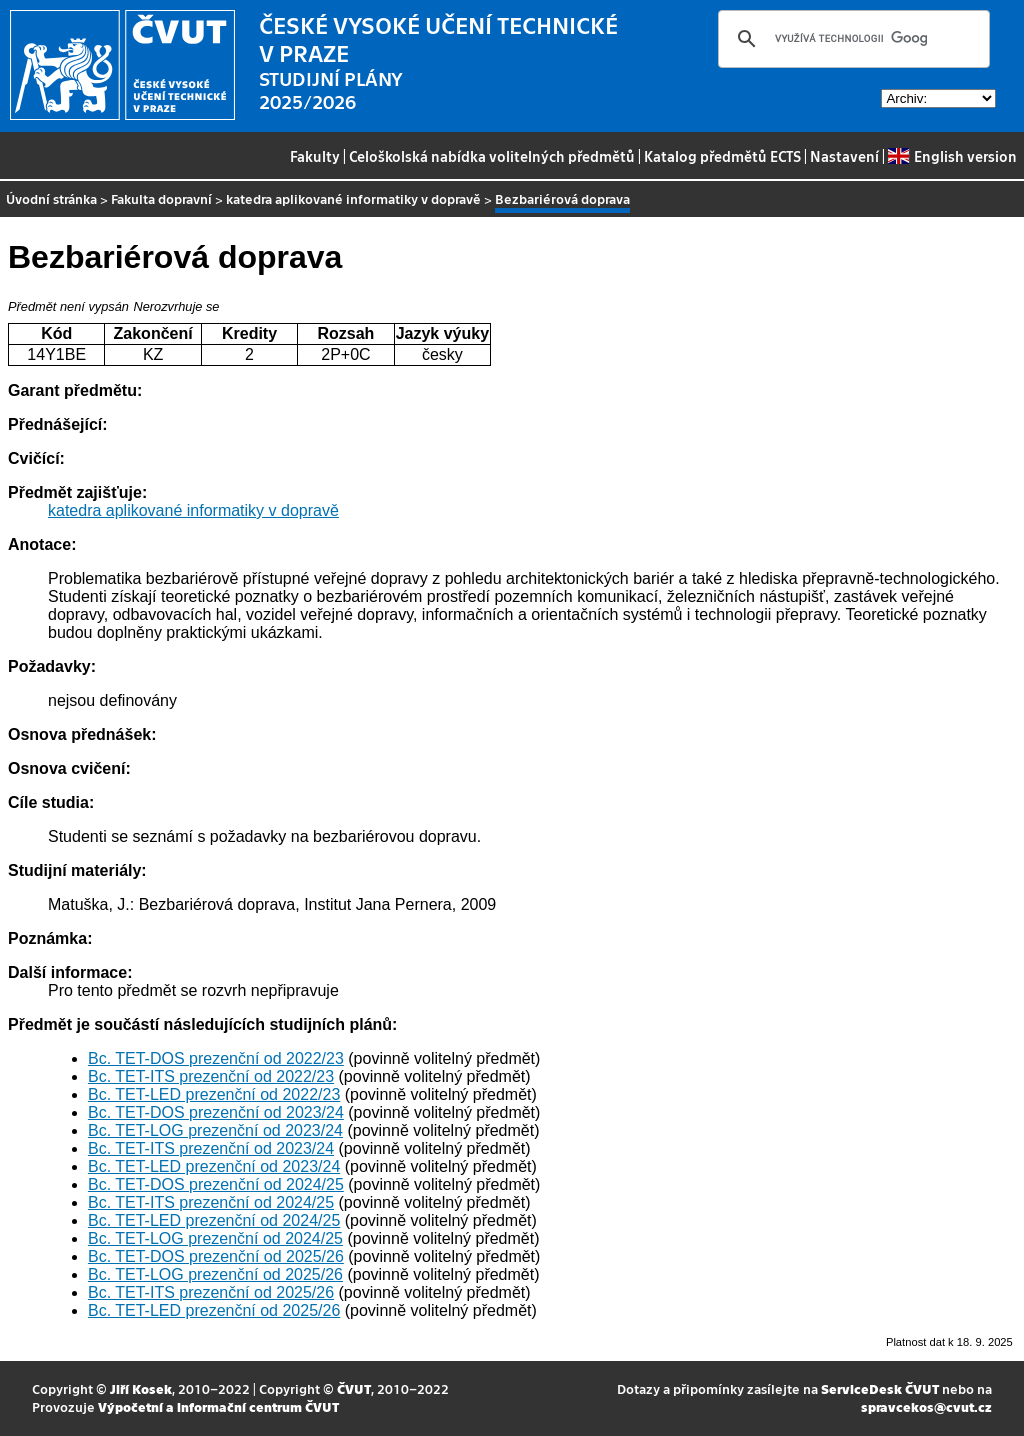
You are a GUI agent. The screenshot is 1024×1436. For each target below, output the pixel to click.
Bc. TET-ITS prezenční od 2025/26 (211, 1292)
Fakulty (315, 156)
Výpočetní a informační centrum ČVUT (218, 1406)
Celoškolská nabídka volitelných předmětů (492, 156)
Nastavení (844, 156)
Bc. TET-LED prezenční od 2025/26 (214, 1310)
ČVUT (354, 1388)
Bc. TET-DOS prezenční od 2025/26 (216, 1256)
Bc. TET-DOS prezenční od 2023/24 (216, 1112)
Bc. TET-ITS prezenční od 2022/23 (211, 1076)
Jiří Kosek (141, 1388)
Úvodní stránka (51, 198)
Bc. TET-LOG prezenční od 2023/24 (215, 1130)
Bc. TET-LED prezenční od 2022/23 (214, 1094)
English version (952, 156)
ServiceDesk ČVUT (880, 1388)
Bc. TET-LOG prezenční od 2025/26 (215, 1274)
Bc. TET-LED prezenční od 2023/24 (214, 1166)
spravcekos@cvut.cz (926, 1406)
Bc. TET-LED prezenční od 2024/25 (214, 1220)
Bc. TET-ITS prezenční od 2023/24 (211, 1148)
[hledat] (851, 39)
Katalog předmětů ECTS (722, 156)
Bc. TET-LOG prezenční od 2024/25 (215, 1238)
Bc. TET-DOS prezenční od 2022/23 (216, 1058)
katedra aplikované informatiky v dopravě (353, 198)
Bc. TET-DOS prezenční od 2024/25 (216, 1184)
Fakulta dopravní (161, 198)
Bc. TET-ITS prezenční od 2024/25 (211, 1202)
